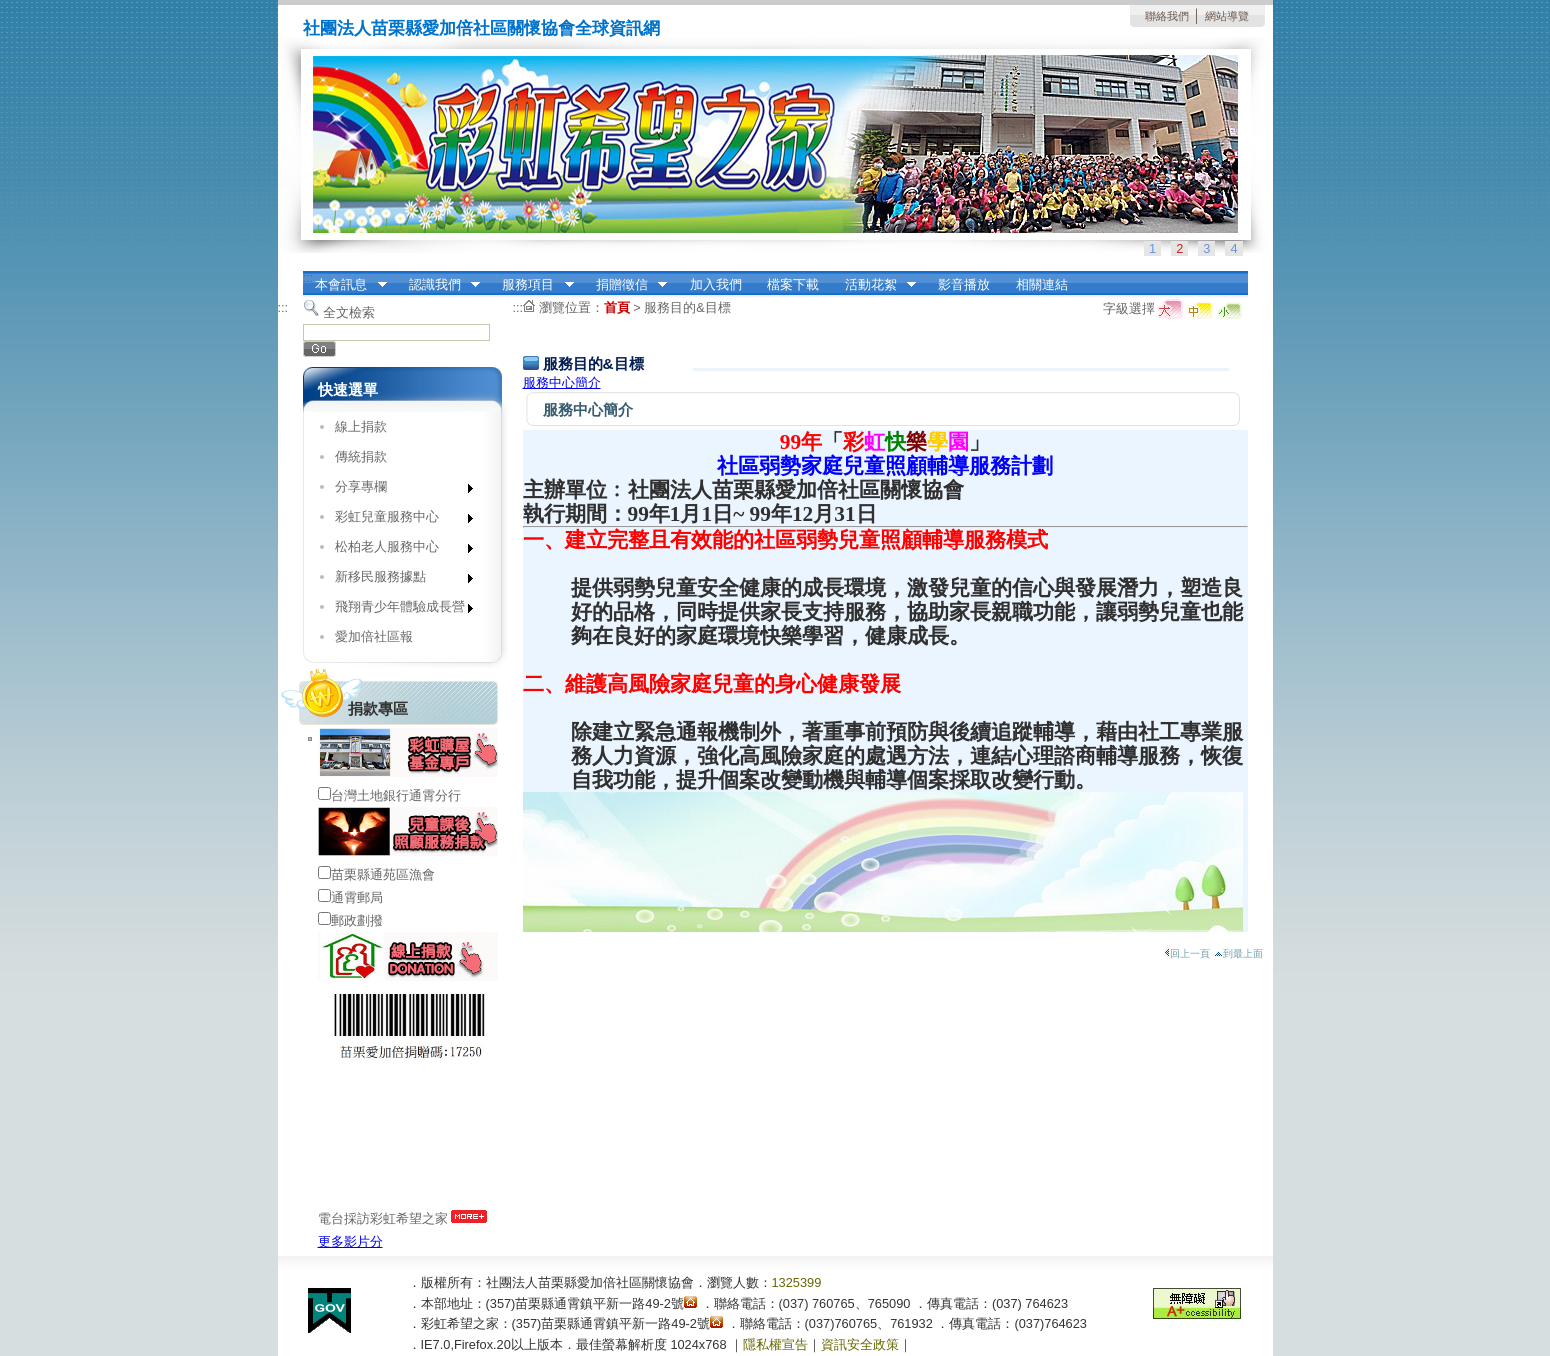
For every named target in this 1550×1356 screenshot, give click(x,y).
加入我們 (716, 284)
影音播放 (964, 284)
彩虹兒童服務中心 (397, 520)
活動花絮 (874, 285)
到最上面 (1238, 953)
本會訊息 (345, 285)
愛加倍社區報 (374, 636)
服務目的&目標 (687, 307)
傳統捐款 (361, 456)
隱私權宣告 (775, 1344)
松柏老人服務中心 (397, 550)
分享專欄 (397, 490)
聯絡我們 (1167, 16)
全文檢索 (349, 312)
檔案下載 (793, 284)
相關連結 (1042, 284)
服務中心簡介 (562, 382)
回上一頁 (1187, 953)
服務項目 (532, 285)
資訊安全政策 (860, 1344)
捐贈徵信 (625, 285)
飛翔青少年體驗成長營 (397, 610)
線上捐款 (361, 426)
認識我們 (438, 285)
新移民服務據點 (397, 580)
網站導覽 (1227, 16)
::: (308, 277)
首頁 (617, 307)
